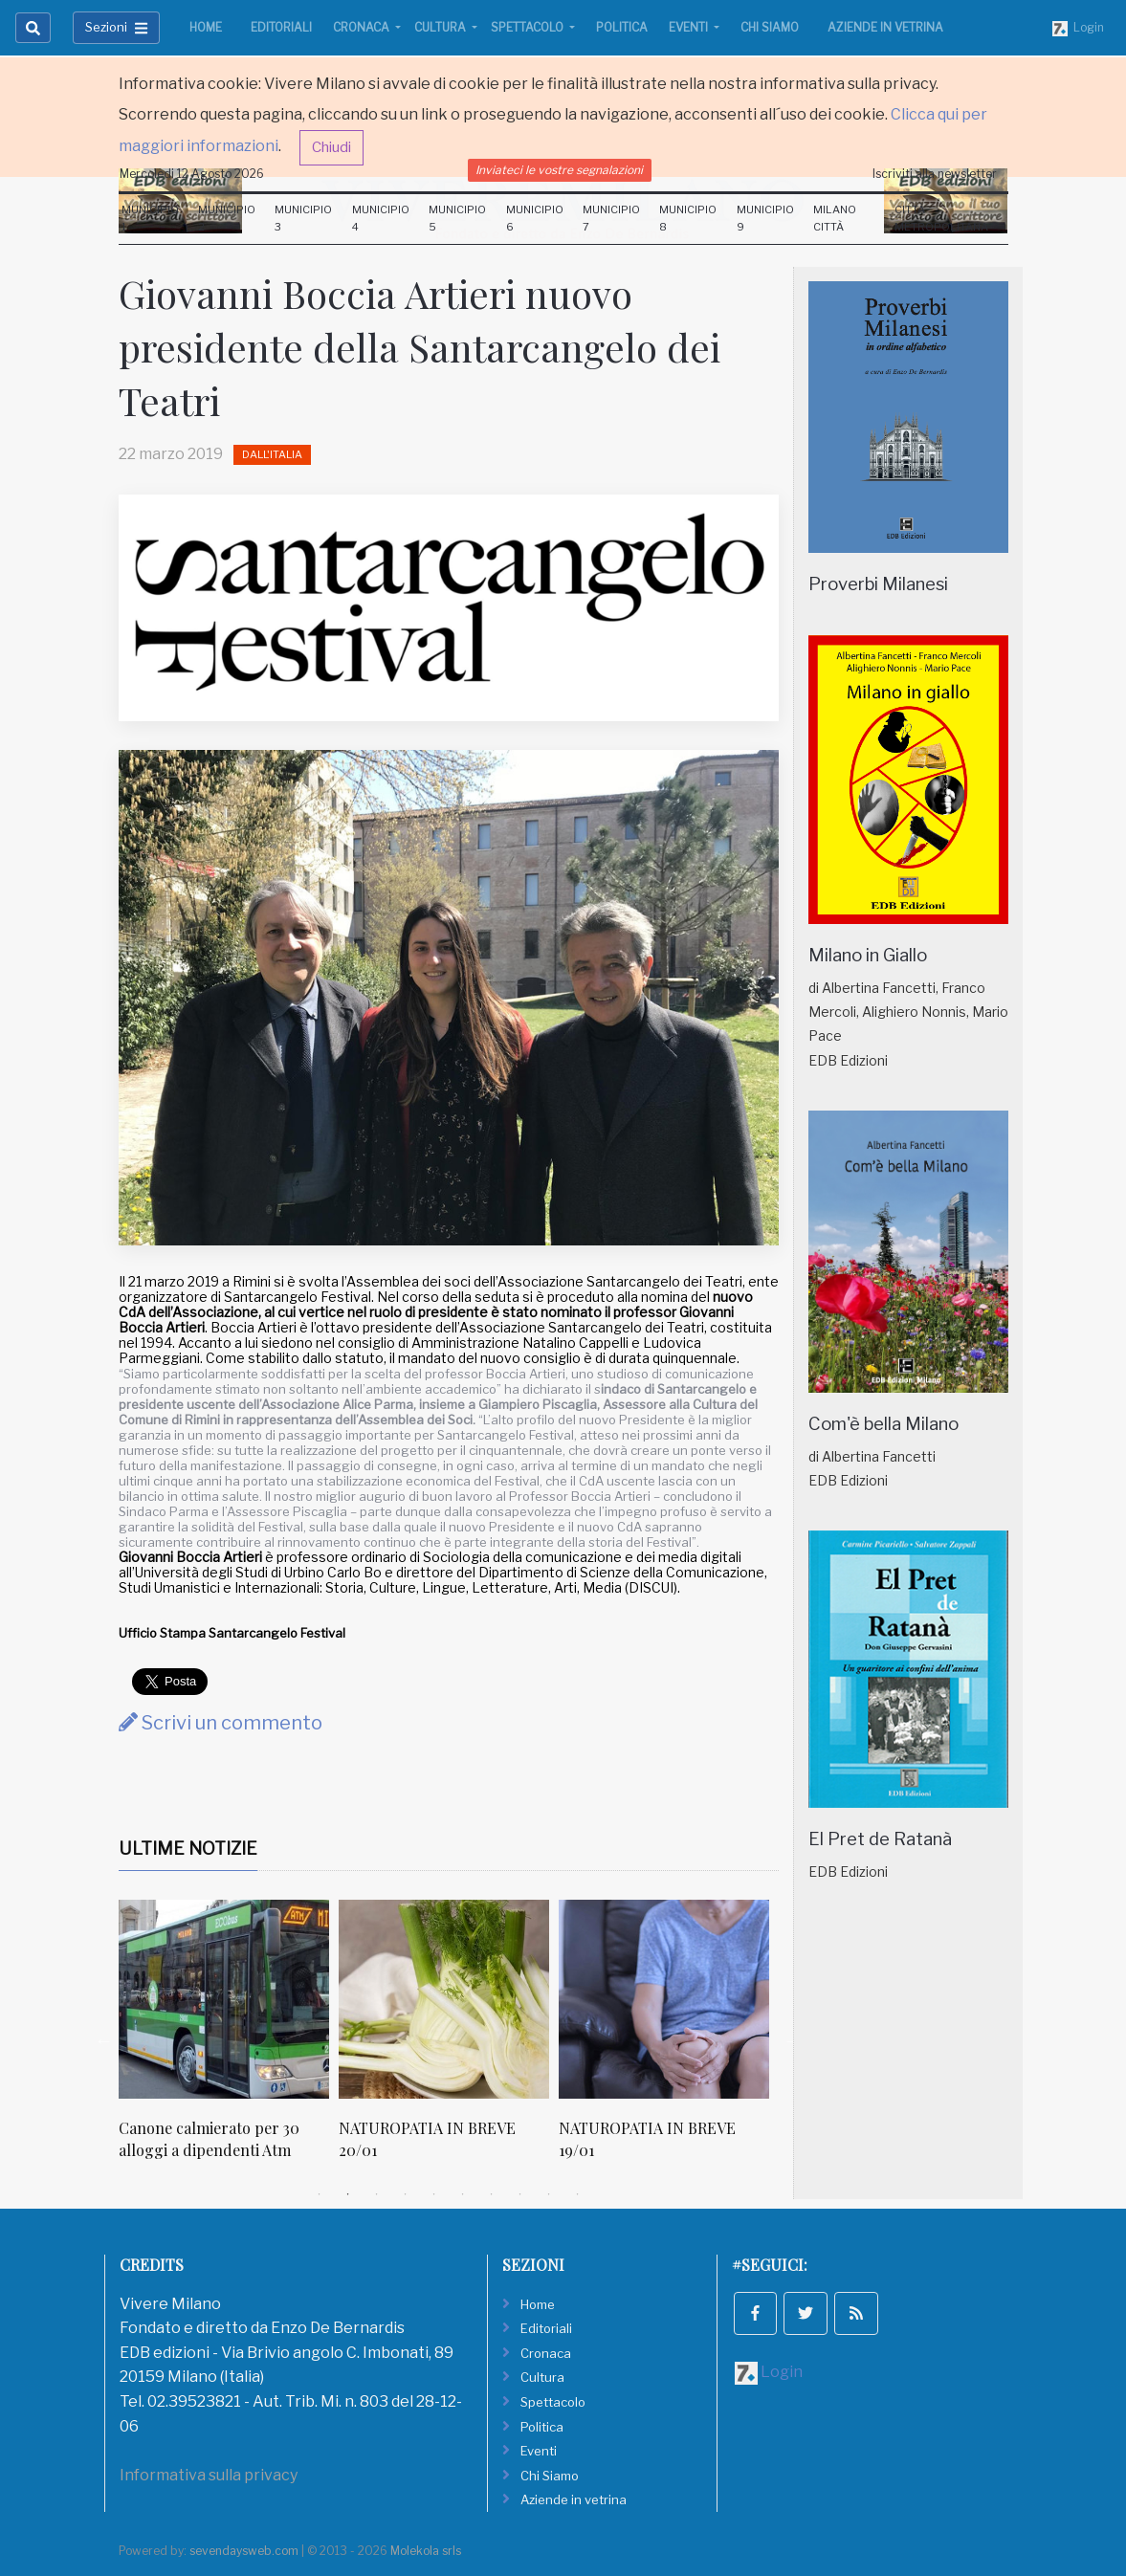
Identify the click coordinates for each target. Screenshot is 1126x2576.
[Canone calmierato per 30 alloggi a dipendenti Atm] (224, 1999)
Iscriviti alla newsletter (934, 173)
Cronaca (362, 27)
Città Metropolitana (941, 218)
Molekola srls (425, 2550)
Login (1078, 28)
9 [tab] (549, 2194)
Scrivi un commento (220, 1722)
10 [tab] (577, 2194)
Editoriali (281, 27)
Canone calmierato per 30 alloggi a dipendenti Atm (209, 2138)
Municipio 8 (688, 218)
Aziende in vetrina (885, 27)
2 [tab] (348, 2194)
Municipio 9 (765, 218)
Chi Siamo (769, 27)
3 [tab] (376, 2194)
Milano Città (834, 218)
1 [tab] (319, 2194)
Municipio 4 (380, 218)
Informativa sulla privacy (209, 2475)
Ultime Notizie (188, 1849)
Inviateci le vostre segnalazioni (559, 170)
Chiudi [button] (331, 147)
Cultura (441, 27)
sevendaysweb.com (243, 2550)
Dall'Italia (272, 454)
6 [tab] (463, 2194)
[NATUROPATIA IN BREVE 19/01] (664, 1999)
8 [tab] (520, 2194)
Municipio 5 (457, 218)
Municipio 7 (611, 218)
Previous (104, 2040)
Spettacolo (528, 27)
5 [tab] (434, 2194)
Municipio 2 (226, 218)
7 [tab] (491, 2194)
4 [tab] (405, 2194)
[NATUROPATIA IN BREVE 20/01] (444, 1999)
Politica (622, 27)
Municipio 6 (534, 218)
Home (205, 27)
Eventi (690, 27)
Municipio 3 (303, 218)
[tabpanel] (229, 2040)
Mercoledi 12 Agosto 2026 (192, 173)
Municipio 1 (150, 218)
